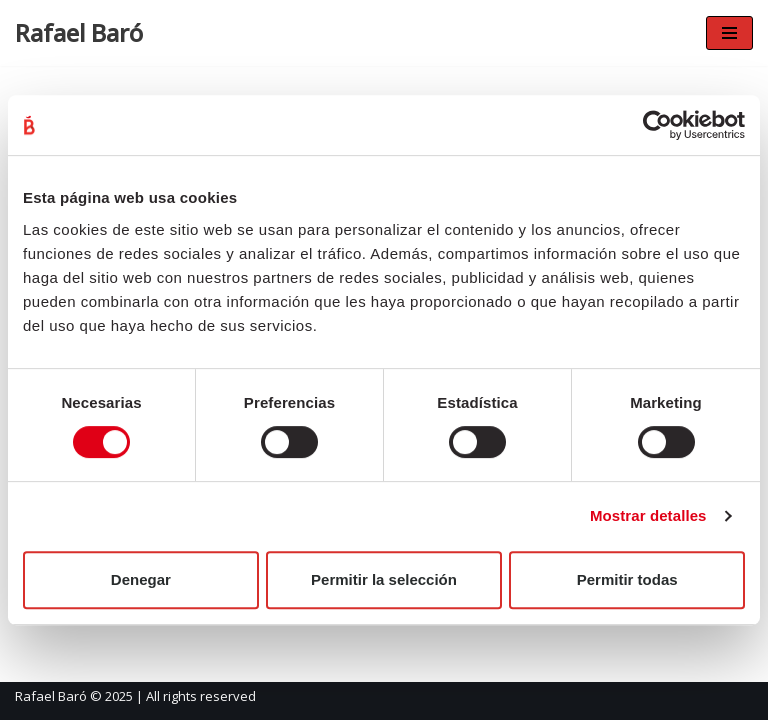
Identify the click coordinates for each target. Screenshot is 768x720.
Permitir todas (627, 579)
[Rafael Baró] (79, 33)
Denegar (141, 579)
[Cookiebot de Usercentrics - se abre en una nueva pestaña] (657, 125)
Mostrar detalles (648, 515)
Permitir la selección (384, 579)
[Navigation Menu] (729, 33)
